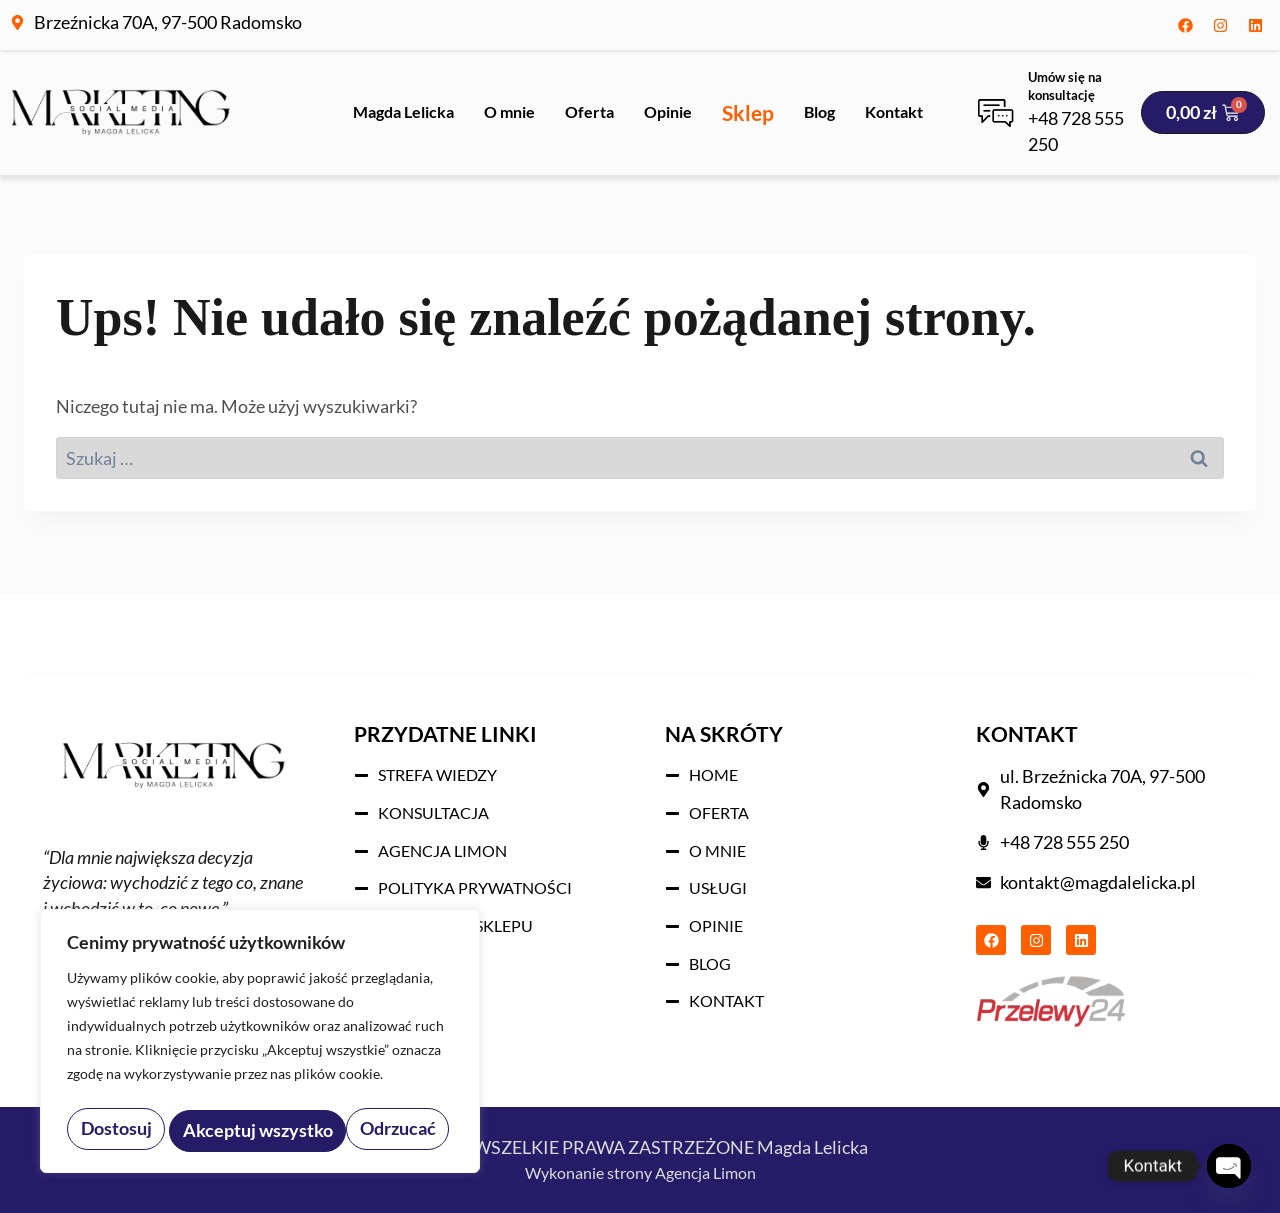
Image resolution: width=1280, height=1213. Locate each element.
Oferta (589, 111)
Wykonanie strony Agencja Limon (640, 1172)
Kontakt (894, 111)
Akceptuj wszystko (366, 1130)
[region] (260, 1045)
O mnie (509, 111)
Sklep (748, 112)
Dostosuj (114, 1130)
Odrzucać (220, 1130)
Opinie (668, 111)
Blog (819, 111)
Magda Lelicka (403, 111)
